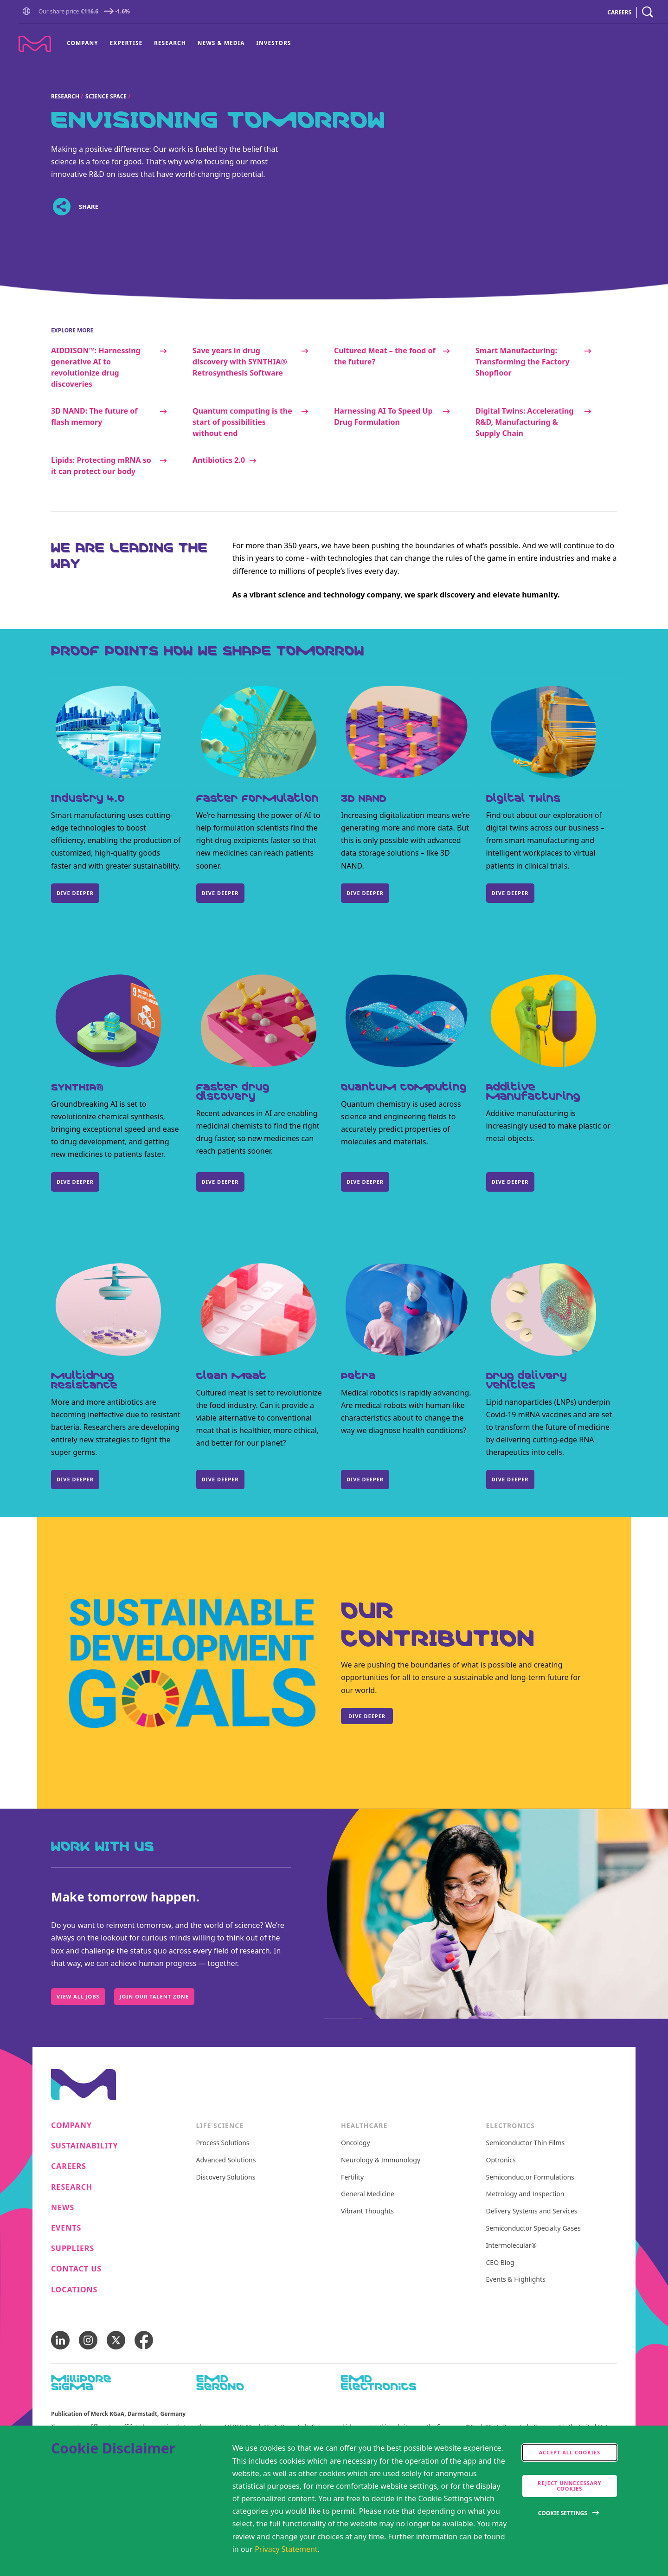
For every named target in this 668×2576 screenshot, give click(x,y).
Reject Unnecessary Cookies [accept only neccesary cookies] (570, 2485)
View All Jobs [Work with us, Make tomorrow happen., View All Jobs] (78, 1996)
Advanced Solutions (226, 2160)
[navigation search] (647, 12)
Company (82, 43)
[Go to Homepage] (28, 12)
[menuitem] (85, 43)
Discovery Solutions (226, 2177)
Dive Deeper (510, 892)
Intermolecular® (511, 2246)
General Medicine (367, 2194)
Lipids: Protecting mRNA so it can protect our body (101, 465)
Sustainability (84, 2145)
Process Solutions (223, 2143)
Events (66, 2228)
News (62, 2207)
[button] (28, 11)
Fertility (352, 2177)
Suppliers (72, 2248)
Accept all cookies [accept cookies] (569, 2452)
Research (170, 43)
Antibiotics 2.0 (219, 460)
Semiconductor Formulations (530, 2177)
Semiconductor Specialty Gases (533, 2228)
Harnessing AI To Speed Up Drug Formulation (383, 416)
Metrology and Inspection (525, 2194)
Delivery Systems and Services (532, 2211)
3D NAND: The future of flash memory (94, 416)
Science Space (106, 96)
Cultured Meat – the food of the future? (385, 356)
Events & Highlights (516, 2280)
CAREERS (619, 12)
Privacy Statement (286, 2549)
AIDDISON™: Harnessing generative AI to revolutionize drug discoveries (96, 367)
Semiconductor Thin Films (525, 2143)
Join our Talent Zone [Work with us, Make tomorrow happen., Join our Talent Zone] (154, 1996)
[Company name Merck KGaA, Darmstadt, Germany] (35, 44)
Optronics (501, 2160)
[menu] (179, 43)
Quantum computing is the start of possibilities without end (242, 422)
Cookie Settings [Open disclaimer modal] (562, 2513)
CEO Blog (500, 2263)
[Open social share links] (61, 206)
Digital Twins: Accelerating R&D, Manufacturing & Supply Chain (524, 422)
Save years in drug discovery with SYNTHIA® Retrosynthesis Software (240, 361)
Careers (68, 2166)
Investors (273, 43)
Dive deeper (75, 1181)
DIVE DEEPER (75, 892)
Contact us (76, 2269)
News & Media (221, 43)
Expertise (126, 43)
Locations (74, 2289)
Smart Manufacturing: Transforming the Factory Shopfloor (522, 361)
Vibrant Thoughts (367, 2211)
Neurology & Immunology (380, 2160)
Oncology (355, 2143)
